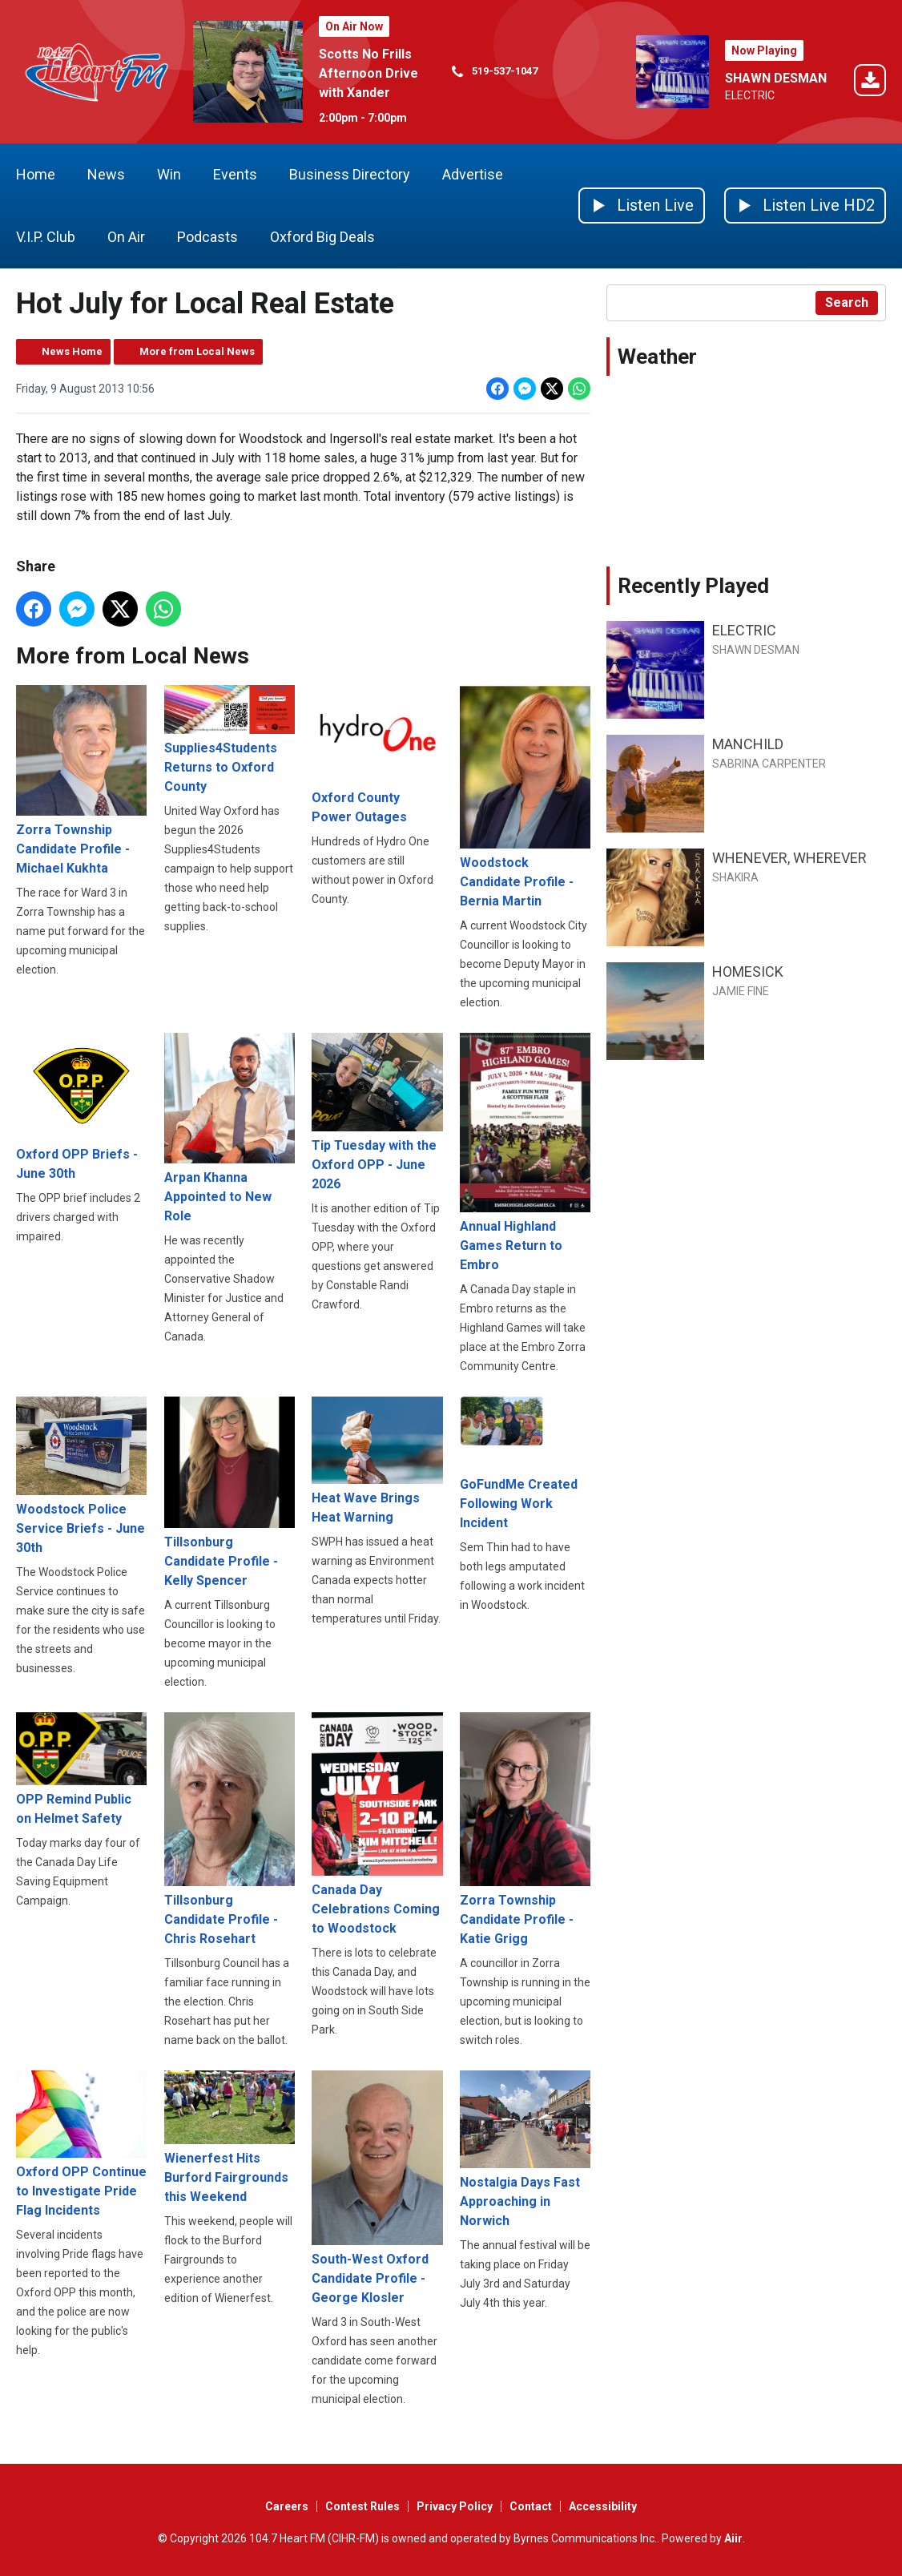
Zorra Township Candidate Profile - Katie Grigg (525, 1828)
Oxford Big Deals (322, 236)
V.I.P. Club (45, 236)
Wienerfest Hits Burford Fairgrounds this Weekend (229, 2137)
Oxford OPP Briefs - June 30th (81, 1107)
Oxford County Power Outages (377, 754)
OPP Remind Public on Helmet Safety (81, 1768)
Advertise (472, 174)
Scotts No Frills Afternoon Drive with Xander (368, 73)
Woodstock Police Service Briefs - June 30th (81, 1475)
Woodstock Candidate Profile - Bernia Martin (525, 797)
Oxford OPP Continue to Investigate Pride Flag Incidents (81, 2144)
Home (35, 174)
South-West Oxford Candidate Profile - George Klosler (377, 2187)
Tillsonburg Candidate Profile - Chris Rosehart (229, 1828)
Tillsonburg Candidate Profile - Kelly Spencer (229, 1492)
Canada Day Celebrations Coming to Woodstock (377, 1823)
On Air (126, 236)
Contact (530, 2506)
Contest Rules (362, 2506)
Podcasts (207, 236)
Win (169, 174)
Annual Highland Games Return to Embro (525, 1152)
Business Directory (349, 174)
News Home (72, 351)
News (106, 174)
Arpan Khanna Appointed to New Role (229, 1128)
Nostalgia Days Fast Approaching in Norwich (525, 2149)
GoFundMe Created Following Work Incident (525, 1463)
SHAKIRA (735, 877)
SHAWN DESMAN (776, 78)
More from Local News (197, 351)
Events (235, 174)
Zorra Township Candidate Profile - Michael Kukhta (81, 780)
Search (846, 302)
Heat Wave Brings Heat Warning (377, 1461)
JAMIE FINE (740, 991)
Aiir (733, 2538)
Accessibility (603, 2506)
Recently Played (693, 586)
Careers (286, 2506)
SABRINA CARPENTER (769, 763)
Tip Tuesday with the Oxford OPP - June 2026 (377, 1112)
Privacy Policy (455, 2506)
